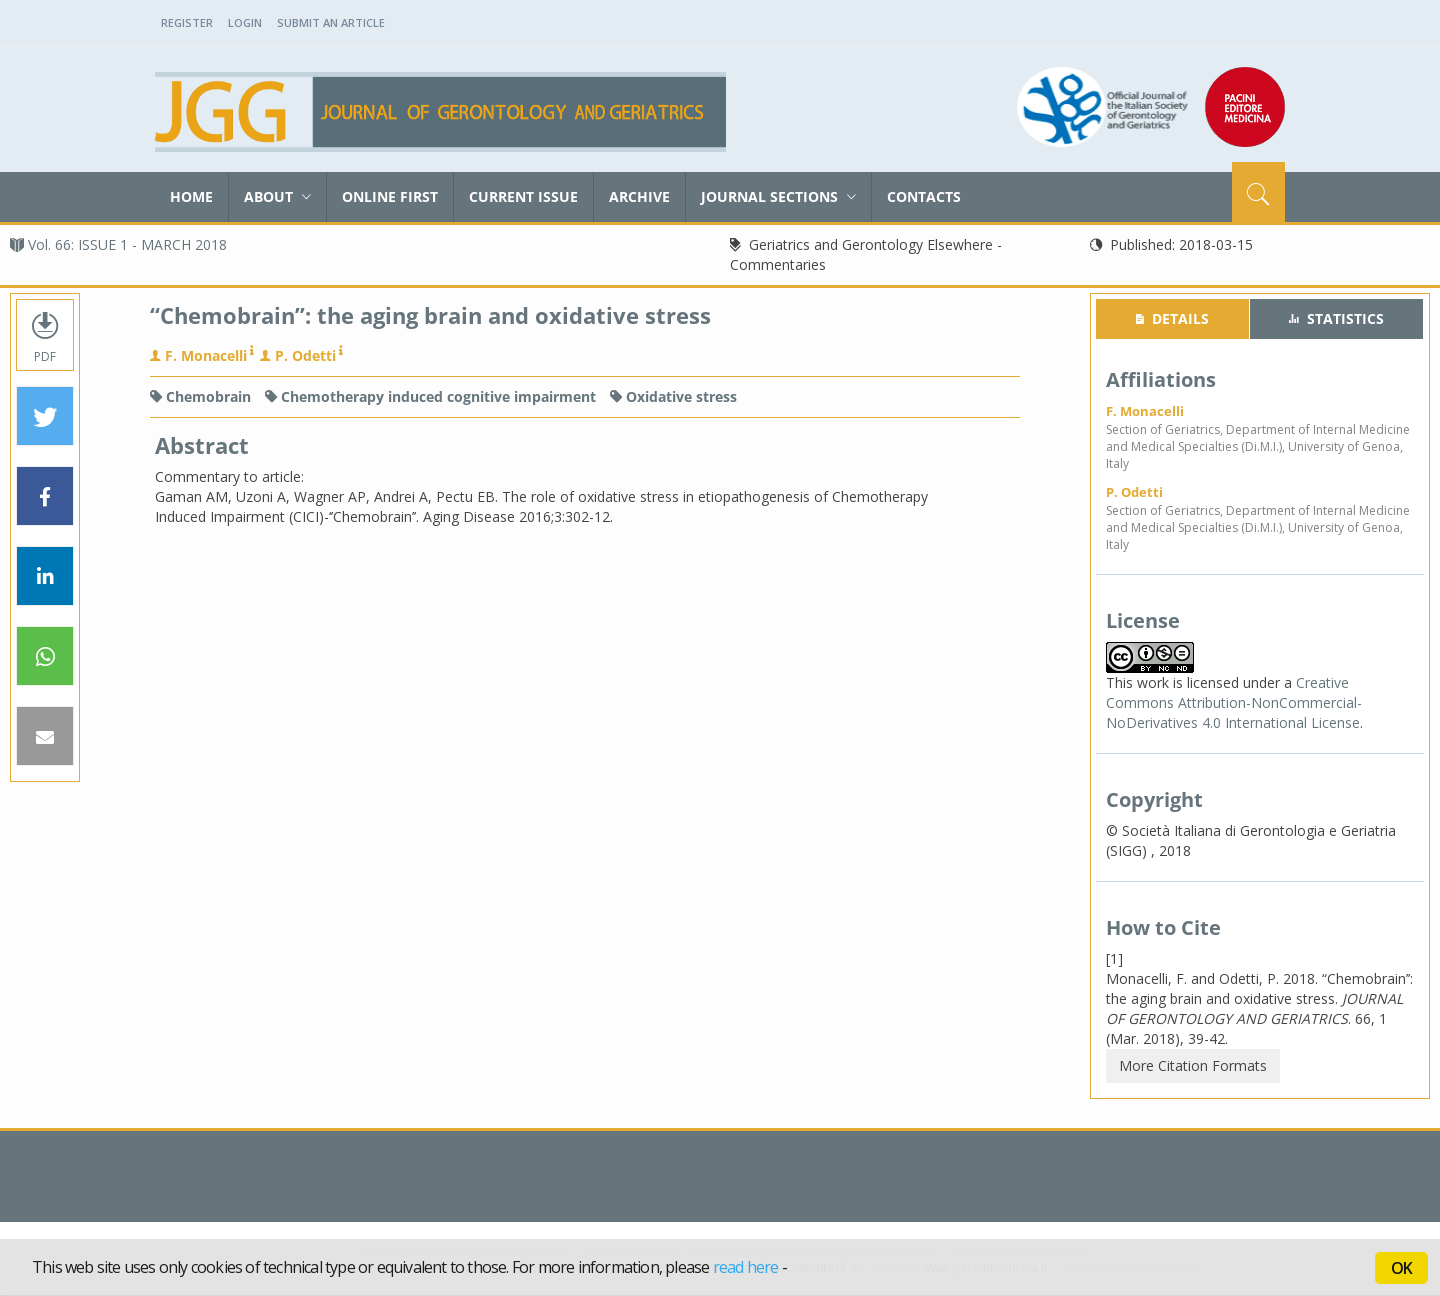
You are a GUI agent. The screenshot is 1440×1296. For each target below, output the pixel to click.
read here (746, 1267)
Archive (639, 196)
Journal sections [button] (778, 196)
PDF (45, 335)
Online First (390, 196)
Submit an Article (331, 22)
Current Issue (523, 196)
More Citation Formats (1193, 1065)
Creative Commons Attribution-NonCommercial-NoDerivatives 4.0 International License (1234, 702)
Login (245, 22)
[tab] (1172, 319)
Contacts (924, 196)
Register (187, 22)
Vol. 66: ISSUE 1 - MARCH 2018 (118, 244)
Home (191, 196)
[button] (45, 417)
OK (1401, 1268)
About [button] (277, 196)
